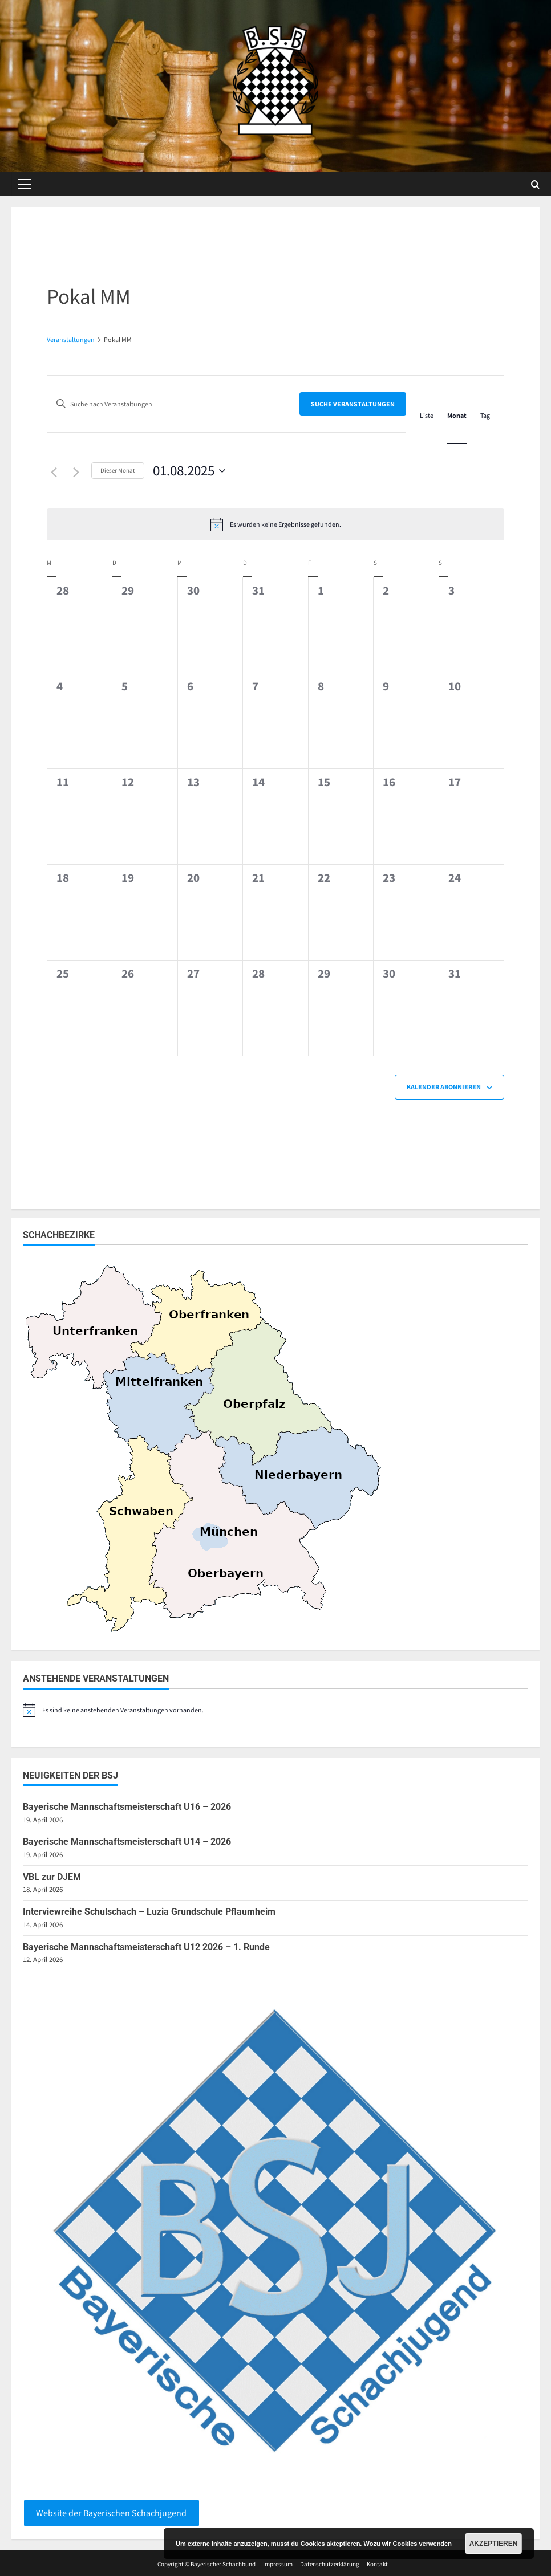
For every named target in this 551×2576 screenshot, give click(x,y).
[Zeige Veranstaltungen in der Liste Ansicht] (426, 415)
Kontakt (377, 2564)
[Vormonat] (53, 472)
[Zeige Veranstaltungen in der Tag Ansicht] (485, 415)
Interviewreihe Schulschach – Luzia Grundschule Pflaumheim (149, 1911)
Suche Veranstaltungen (353, 404)
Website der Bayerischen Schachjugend (111, 2512)
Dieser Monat (117, 470)
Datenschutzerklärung (329, 2564)
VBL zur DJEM (52, 1876)
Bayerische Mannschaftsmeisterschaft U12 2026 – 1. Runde (146, 1947)
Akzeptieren (493, 2543)
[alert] (275, 524)
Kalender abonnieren (444, 1087)
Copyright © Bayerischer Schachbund (206, 2564)
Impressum (278, 2564)
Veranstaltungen (71, 339)
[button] (24, 184)
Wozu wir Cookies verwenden (407, 2543)
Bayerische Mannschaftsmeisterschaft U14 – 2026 (127, 1841)
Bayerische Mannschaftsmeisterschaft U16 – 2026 (127, 1806)
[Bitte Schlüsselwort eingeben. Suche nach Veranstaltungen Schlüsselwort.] (173, 404)
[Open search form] (535, 184)
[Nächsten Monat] (76, 472)
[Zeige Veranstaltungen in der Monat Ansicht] (457, 415)
